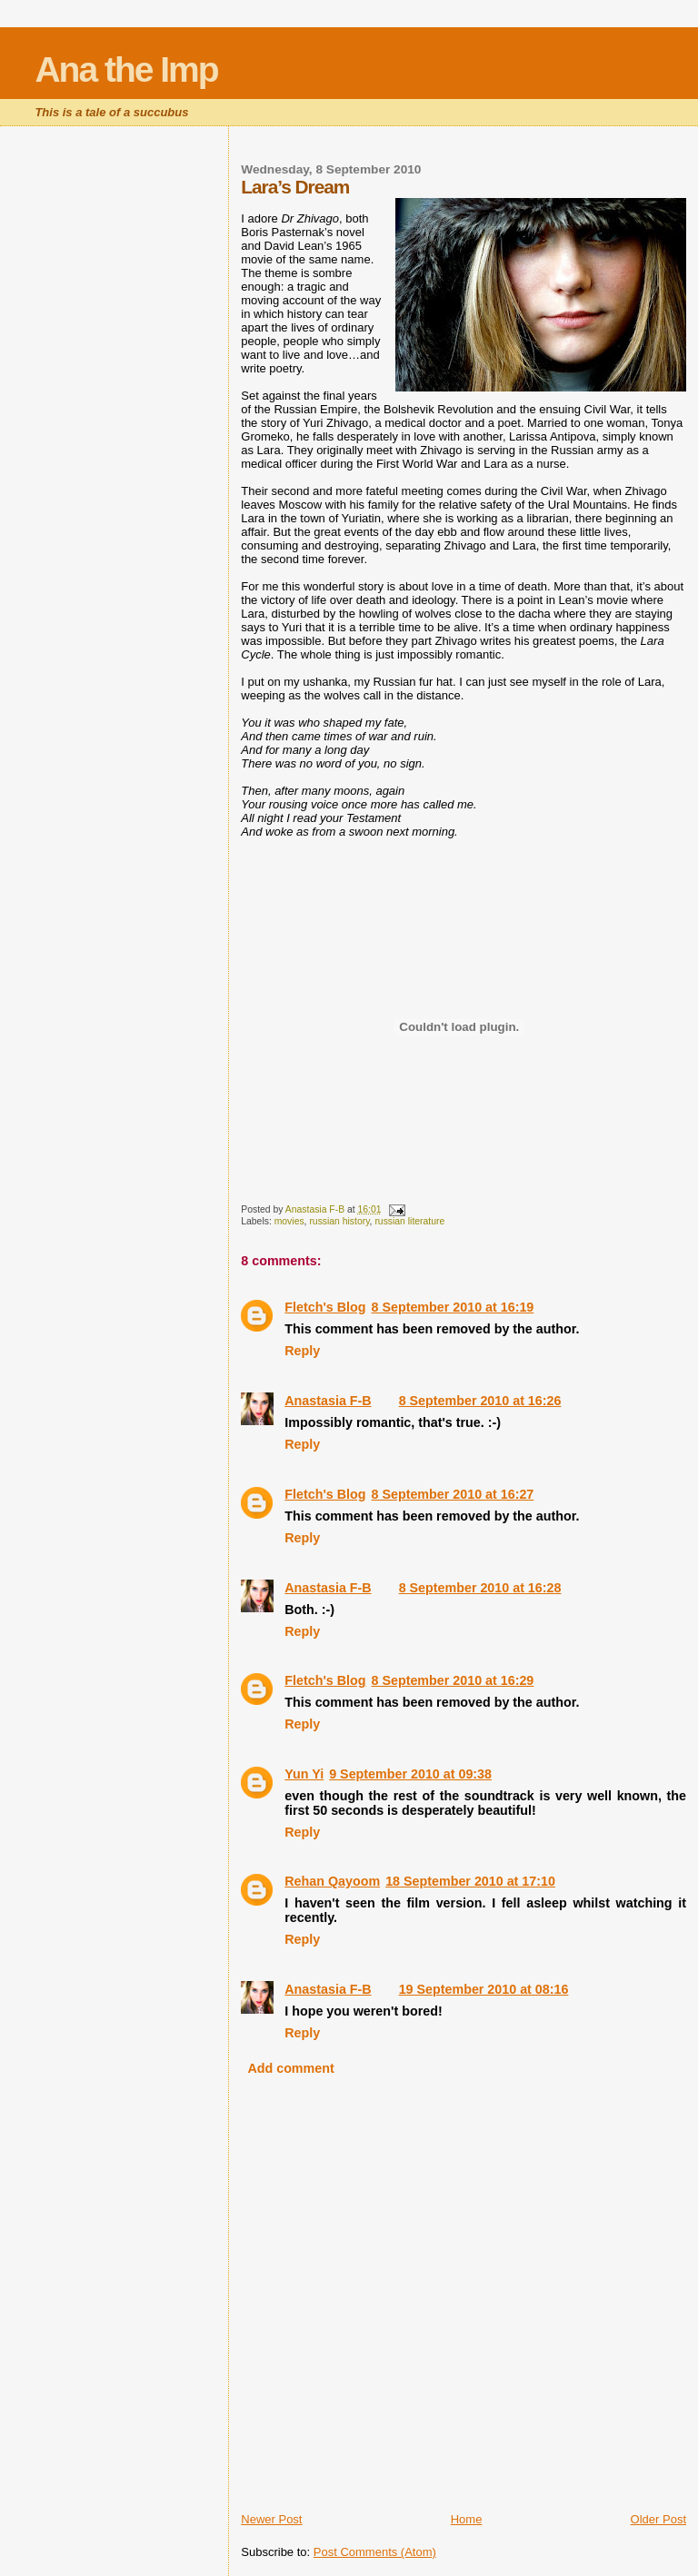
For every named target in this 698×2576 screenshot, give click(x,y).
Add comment (290, 2068)
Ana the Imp (126, 69)
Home (467, 2519)
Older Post (658, 2519)
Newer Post (271, 2519)
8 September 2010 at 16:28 (480, 1587)
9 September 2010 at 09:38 (410, 1774)
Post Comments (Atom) (375, 2552)
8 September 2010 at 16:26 (480, 1400)
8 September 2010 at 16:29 (452, 1680)
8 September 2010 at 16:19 (452, 1307)
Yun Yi (304, 1774)
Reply (302, 1350)
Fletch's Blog (324, 1307)
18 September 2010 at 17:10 (470, 1881)
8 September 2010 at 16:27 (452, 1494)
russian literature (409, 1221)
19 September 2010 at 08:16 (484, 1989)
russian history (339, 1221)
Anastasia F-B (327, 1400)
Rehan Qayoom (332, 1881)
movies (289, 1221)
